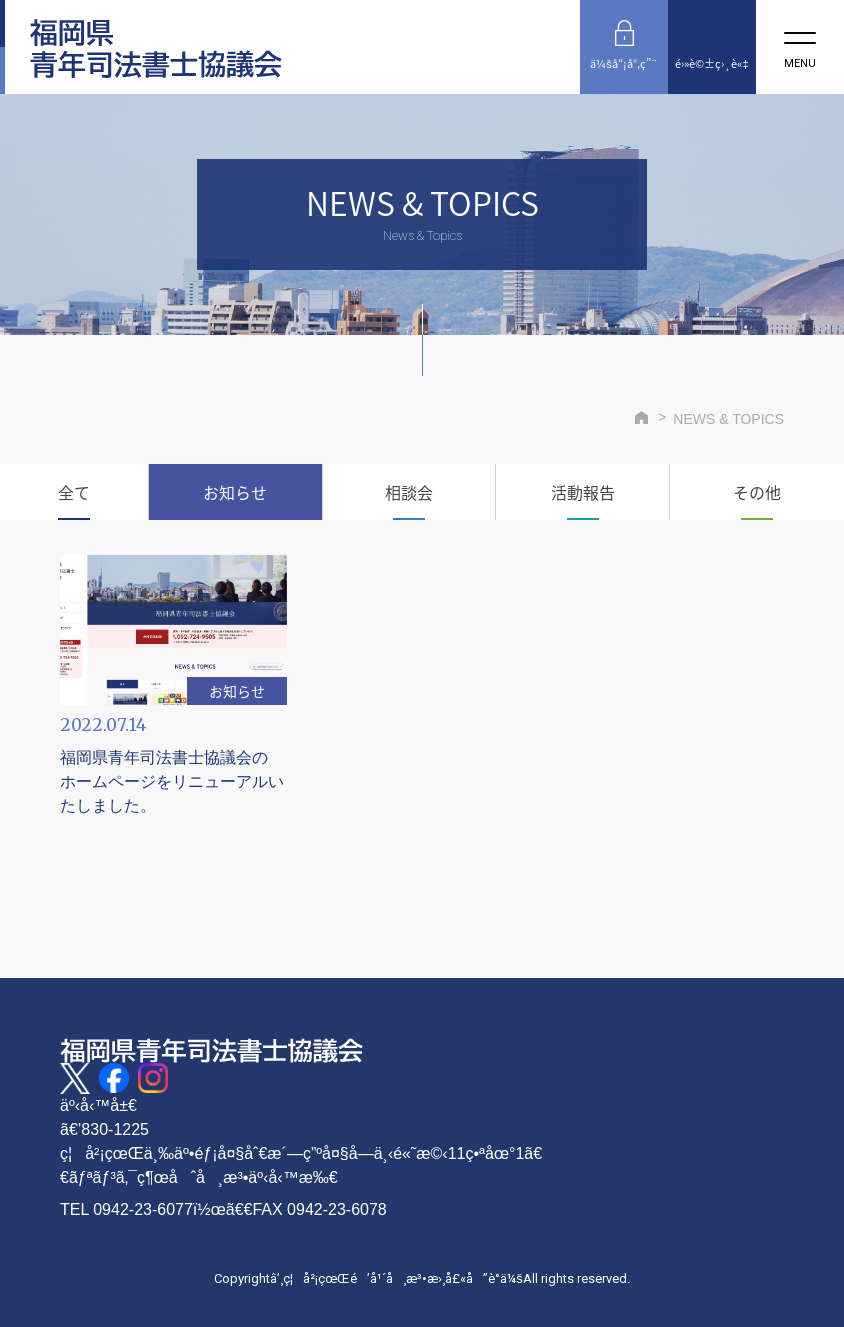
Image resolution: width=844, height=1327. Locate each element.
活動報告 (583, 492)
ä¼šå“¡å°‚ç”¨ (624, 63)
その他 (757, 492)
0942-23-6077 (143, 1209)
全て (74, 492)
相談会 (409, 492)
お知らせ (235, 492)
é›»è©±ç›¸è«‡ (711, 63)
